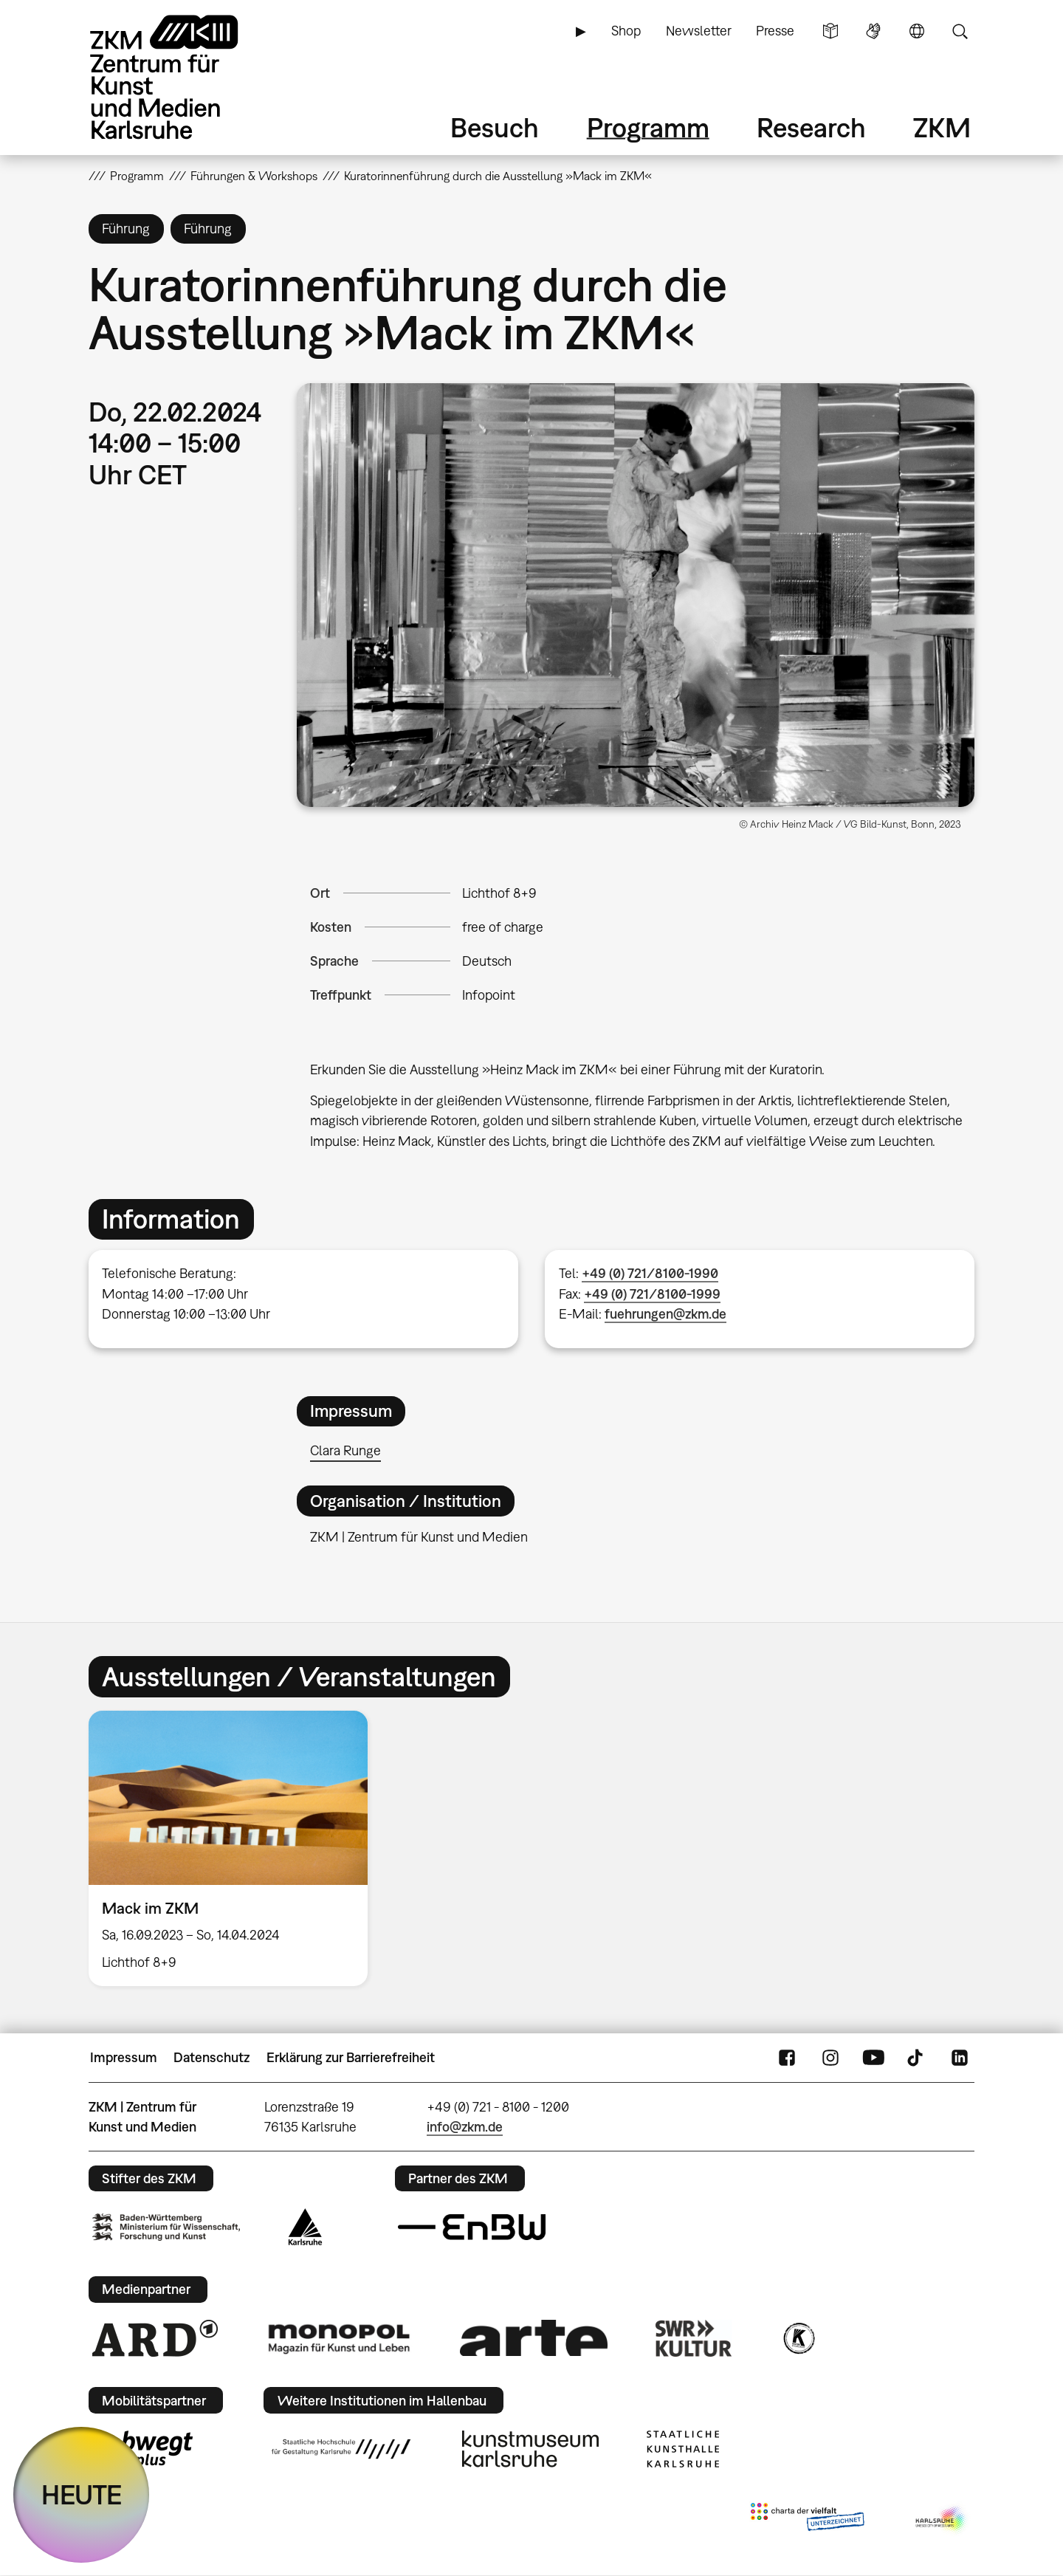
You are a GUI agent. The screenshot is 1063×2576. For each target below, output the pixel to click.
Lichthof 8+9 (499, 893)
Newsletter (699, 30)
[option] (235, 1848)
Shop (626, 30)
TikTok (917, 2057)
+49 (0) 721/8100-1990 (650, 1273)
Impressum (123, 2057)
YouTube (873, 2057)
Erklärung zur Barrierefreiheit (350, 2057)
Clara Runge (345, 1450)
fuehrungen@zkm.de (665, 1314)
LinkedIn (959, 2057)
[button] (635, 595)
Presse (775, 30)
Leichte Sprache (830, 31)
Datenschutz (211, 2057)
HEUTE (81, 2494)
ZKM (942, 127)
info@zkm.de (465, 2126)
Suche (959, 31)
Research (811, 127)
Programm (648, 127)
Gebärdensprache (873, 31)
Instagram (830, 2057)
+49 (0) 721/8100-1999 (652, 1294)
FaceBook (787, 2057)
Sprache (917, 31)
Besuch (494, 127)
